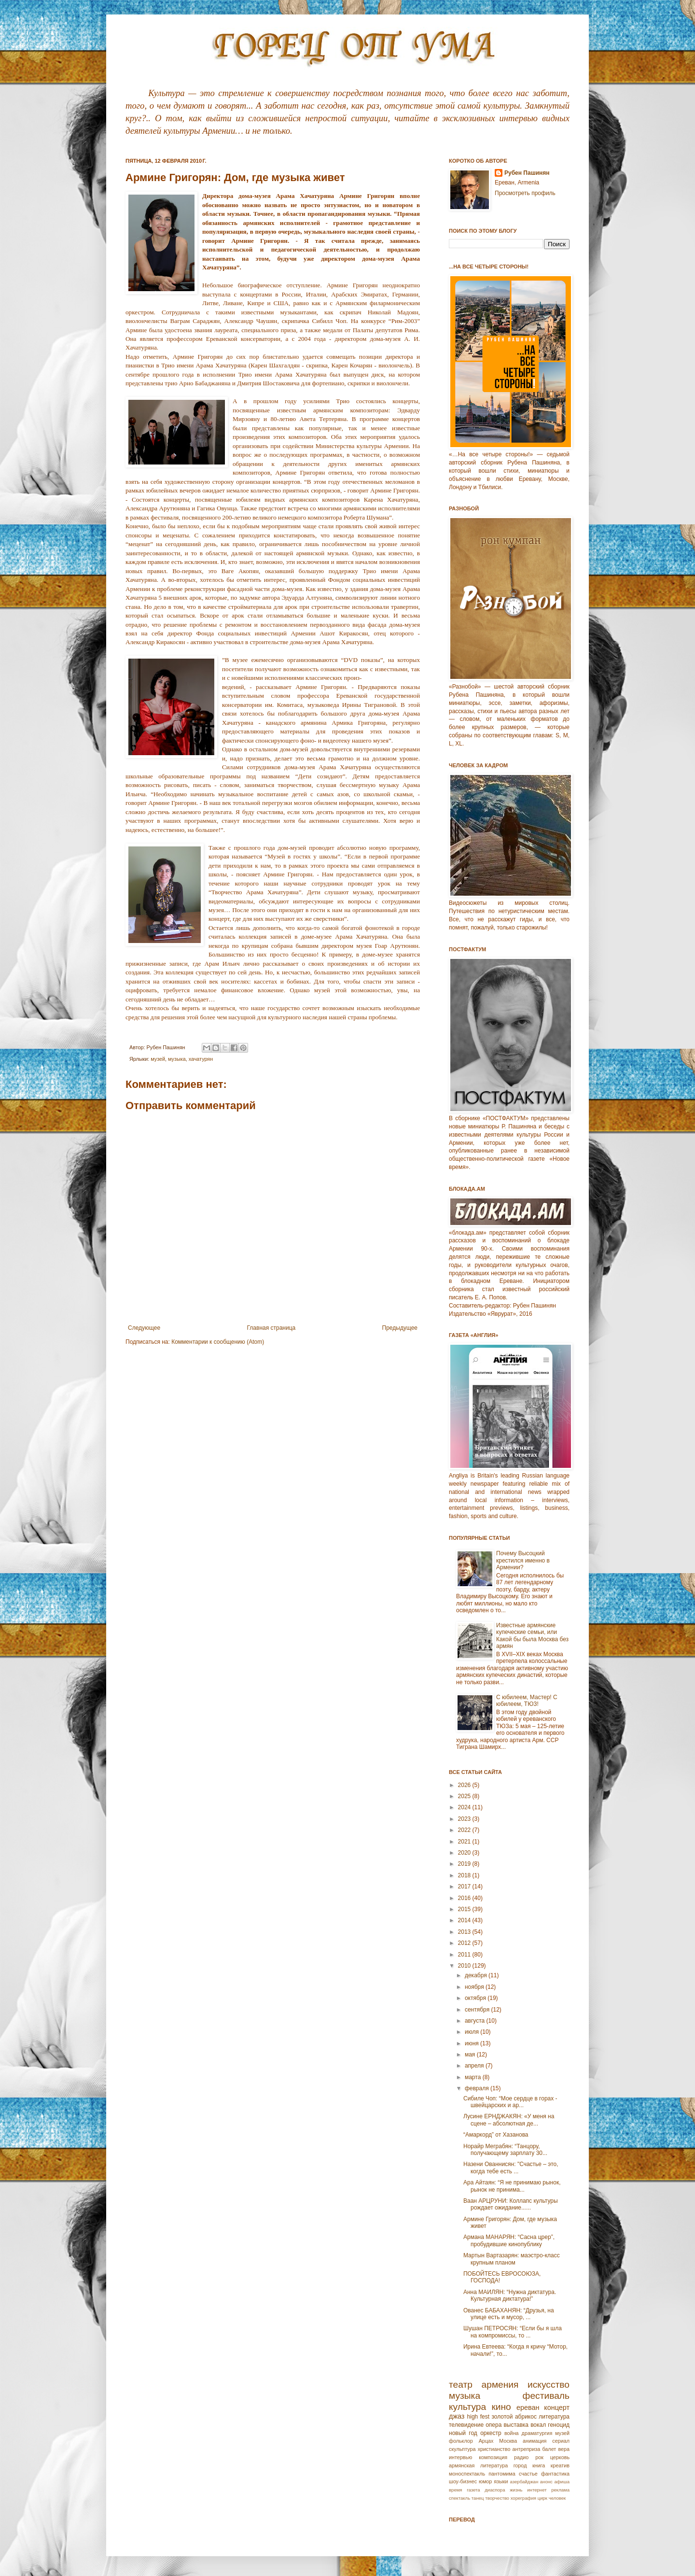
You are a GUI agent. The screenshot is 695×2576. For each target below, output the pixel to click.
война (511, 2433)
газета (473, 2489)
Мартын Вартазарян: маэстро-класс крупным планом (511, 2259)
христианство (494, 2449)
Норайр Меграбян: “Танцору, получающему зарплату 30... (505, 2149)
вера (564, 2449)
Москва (508, 2441)
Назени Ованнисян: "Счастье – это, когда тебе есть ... (510, 2167)
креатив (560, 2465)
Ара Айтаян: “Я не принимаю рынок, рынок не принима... (512, 2186)
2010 (465, 1965)
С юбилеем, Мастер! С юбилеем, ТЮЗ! (526, 1700)
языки (501, 2481)
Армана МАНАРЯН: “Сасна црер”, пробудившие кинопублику (509, 2240)
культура (467, 2407)
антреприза (527, 2449)
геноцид (559, 2424)
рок (539, 2457)
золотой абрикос (513, 2416)
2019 (465, 1863)
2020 (465, 1852)
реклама (560, 2489)
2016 (465, 1898)
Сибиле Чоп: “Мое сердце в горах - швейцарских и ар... (510, 2102)
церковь (560, 2457)
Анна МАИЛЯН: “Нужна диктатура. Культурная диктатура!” (509, 2295)
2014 (465, 1920)
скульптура (462, 2449)
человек (557, 2498)
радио (521, 2457)
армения (500, 2384)
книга (538, 2465)
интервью (460, 2457)
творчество (497, 2498)
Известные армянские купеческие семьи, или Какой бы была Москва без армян (532, 1635)
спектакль (459, 2498)
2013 (465, 1931)
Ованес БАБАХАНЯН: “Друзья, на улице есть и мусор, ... (508, 2314)
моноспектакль (467, 2474)
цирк (542, 2498)
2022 (465, 1830)
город (520, 2465)
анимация (535, 2441)
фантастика (555, 2474)
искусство (549, 2384)
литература (554, 2416)
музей (158, 1059)
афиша (562, 2481)
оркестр (490, 2433)
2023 (465, 1819)
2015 (465, 1909)
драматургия (537, 2433)
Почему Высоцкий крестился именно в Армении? (523, 1560)
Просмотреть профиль (525, 193)
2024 (465, 1807)
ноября (475, 1987)
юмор (485, 2481)
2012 (465, 1943)
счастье (528, 2474)
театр (461, 2384)
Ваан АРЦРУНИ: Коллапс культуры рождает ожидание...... (510, 2204)
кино (501, 2407)
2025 (465, 1796)
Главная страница (271, 1327)
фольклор (461, 2441)
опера (493, 2424)
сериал (561, 2441)
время (455, 2489)
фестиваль (546, 2396)
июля (472, 2031)
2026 (465, 1785)
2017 (465, 1886)
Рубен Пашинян (527, 172)
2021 (465, 1841)
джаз (456, 2416)
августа (475, 2020)
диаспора (495, 2489)
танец (478, 2498)
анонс (546, 2481)
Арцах (486, 2441)
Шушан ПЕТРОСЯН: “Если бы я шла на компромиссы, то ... (512, 2331)
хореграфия (523, 2498)
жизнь (516, 2489)
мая (471, 2054)
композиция (493, 2457)
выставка (515, 2424)
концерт (557, 2407)
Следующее (144, 1327)
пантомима (501, 2474)
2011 (465, 1954)
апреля (475, 2065)
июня (472, 2043)
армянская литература (478, 2465)
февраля (477, 2088)
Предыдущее (399, 1327)
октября (476, 1998)
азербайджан (524, 2481)
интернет (536, 2489)
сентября (478, 2009)
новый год (463, 2433)
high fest (478, 2416)
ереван (527, 2407)
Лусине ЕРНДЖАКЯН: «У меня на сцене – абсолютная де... (508, 2119)
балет (549, 2449)
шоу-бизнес (463, 2481)
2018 (465, 1875)
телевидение (466, 2424)
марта (474, 2077)
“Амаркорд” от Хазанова (495, 2134)
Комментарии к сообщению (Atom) (217, 1341)
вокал (538, 2424)
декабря (476, 1975)
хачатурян (201, 1059)
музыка (177, 1059)
